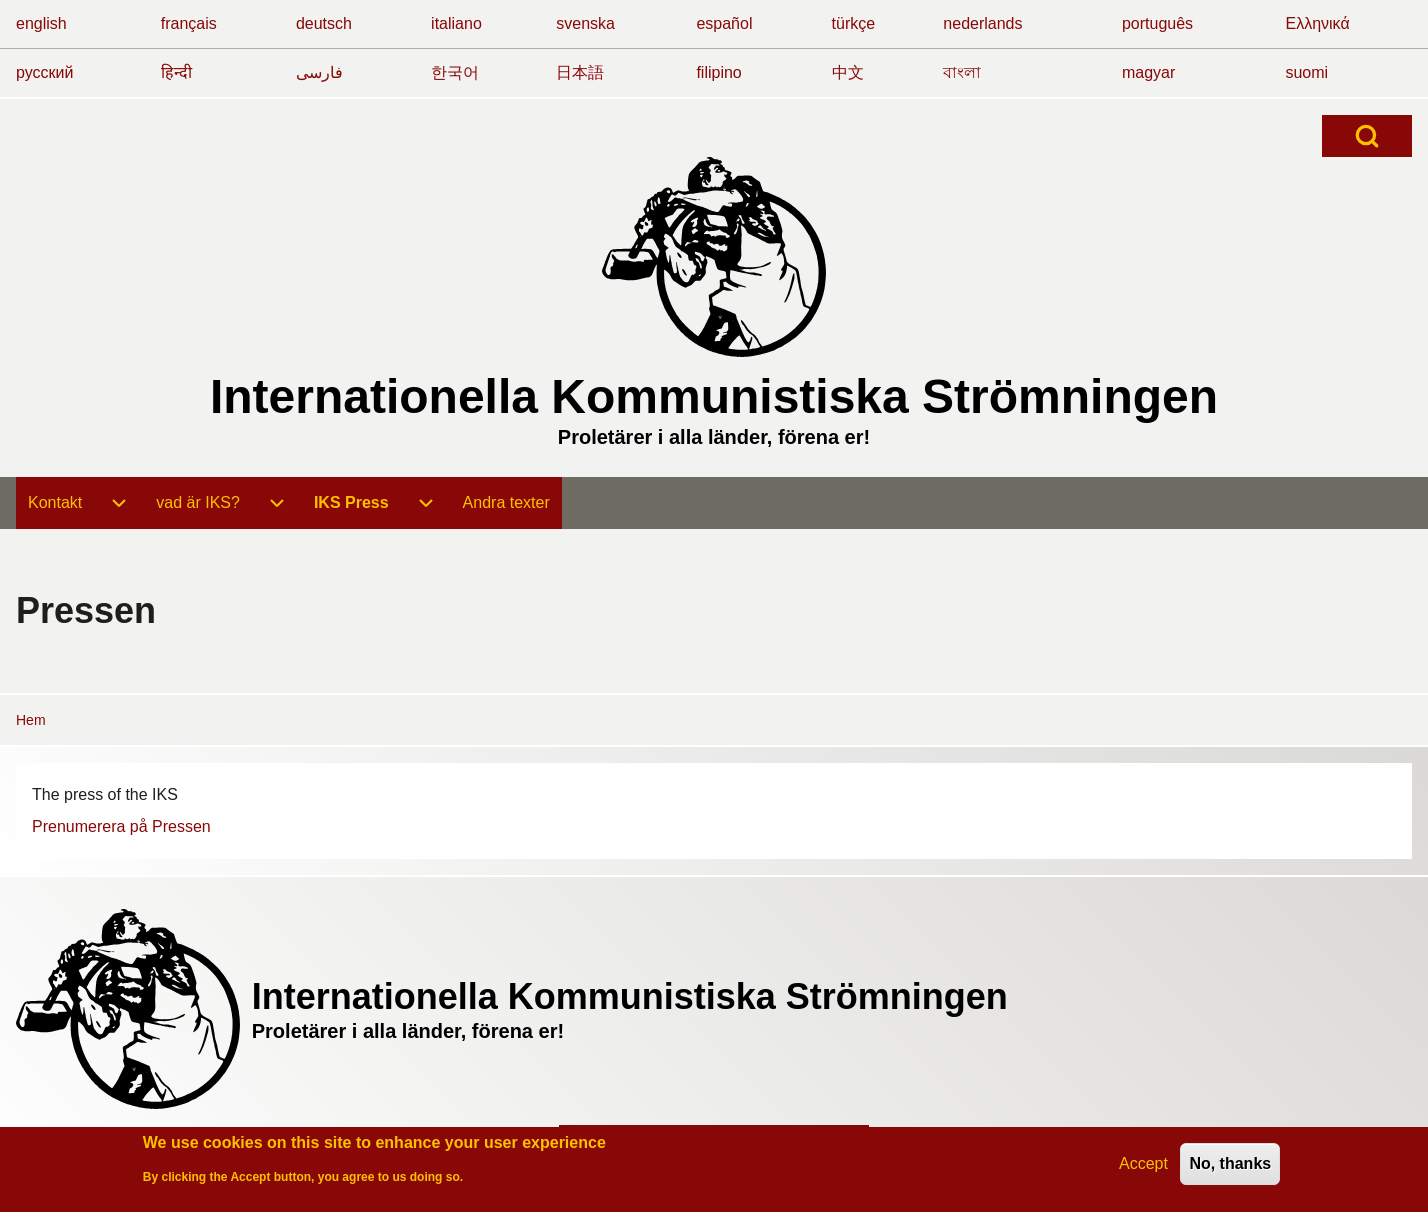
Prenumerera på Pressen (121, 826)
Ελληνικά (1317, 23)
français (189, 23)
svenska (585, 23)
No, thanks (1230, 1168)
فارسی (319, 72)
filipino (718, 72)
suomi (1306, 72)
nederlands (982, 23)
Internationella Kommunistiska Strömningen (714, 396)
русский (44, 72)
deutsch (324, 23)
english (41, 23)
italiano (456, 23)
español (724, 23)
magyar (1148, 72)
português (1157, 23)
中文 (848, 72)
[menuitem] (55, 503)
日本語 (580, 72)
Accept (1143, 1168)
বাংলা (962, 72)
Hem (31, 720)
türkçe (854, 23)
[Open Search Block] (1367, 136)
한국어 (455, 72)
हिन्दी (176, 72)
